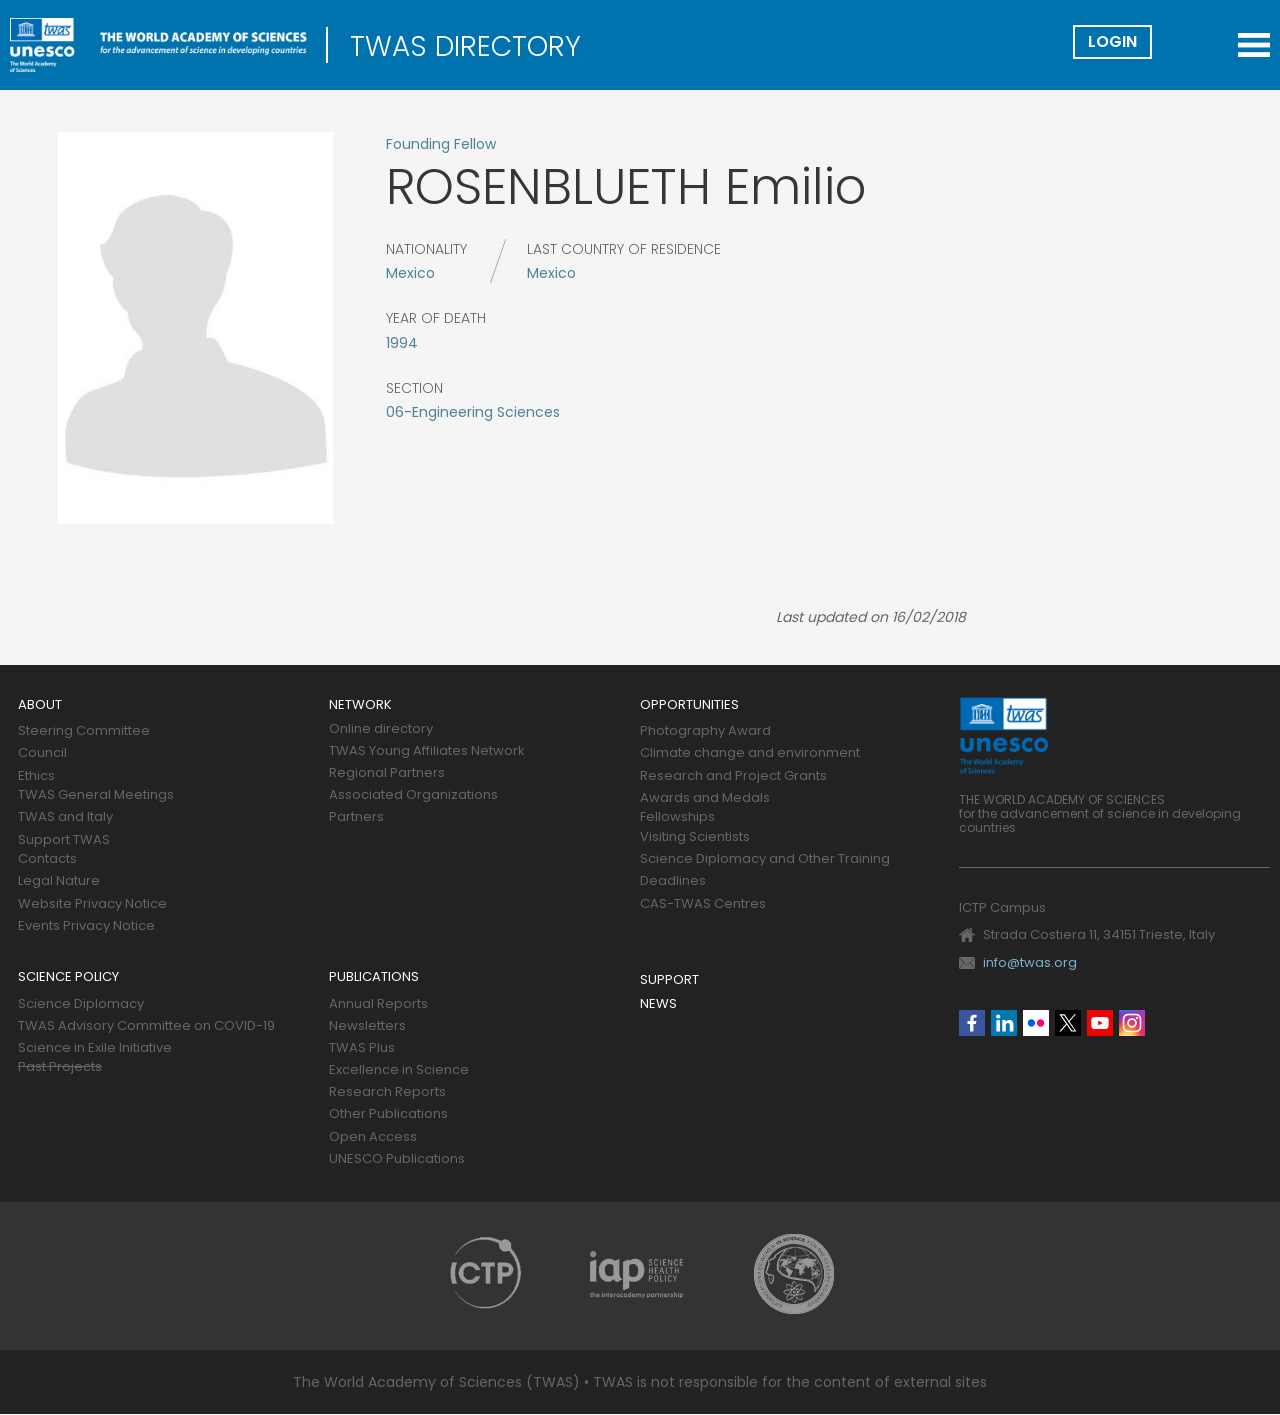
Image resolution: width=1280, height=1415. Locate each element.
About (40, 705)
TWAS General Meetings (96, 795)
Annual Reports (378, 1004)
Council (42, 753)
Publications (374, 977)
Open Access (373, 1137)
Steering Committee (84, 731)
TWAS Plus (362, 1048)
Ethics (36, 776)
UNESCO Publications (397, 1159)
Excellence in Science (399, 1070)
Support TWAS (64, 840)
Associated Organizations (413, 795)
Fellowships (677, 817)
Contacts (47, 859)
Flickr (1036, 1023)
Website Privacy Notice (92, 904)
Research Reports (387, 1092)
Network (360, 705)
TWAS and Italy (65, 817)
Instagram (1132, 1023)
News (658, 1004)
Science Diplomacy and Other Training (765, 859)
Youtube (1100, 1023)
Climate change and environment (750, 753)
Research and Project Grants (733, 776)
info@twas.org (1030, 962)
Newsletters (367, 1026)
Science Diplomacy (81, 1004)
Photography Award (705, 731)
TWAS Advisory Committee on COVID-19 (146, 1026)
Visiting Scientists (695, 837)
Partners (356, 817)
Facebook (972, 1023)
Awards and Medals (705, 798)
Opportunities (689, 705)
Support (669, 980)
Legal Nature (59, 881)
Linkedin (1004, 1023)
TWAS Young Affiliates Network (427, 751)
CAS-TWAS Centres (703, 904)
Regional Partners (387, 773)
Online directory (381, 729)
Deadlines (673, 881)
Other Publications (388, 1114)
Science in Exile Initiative (95, 1048)
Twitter (1068, 1023)
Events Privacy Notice (86, 926)
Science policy (68, 977)
